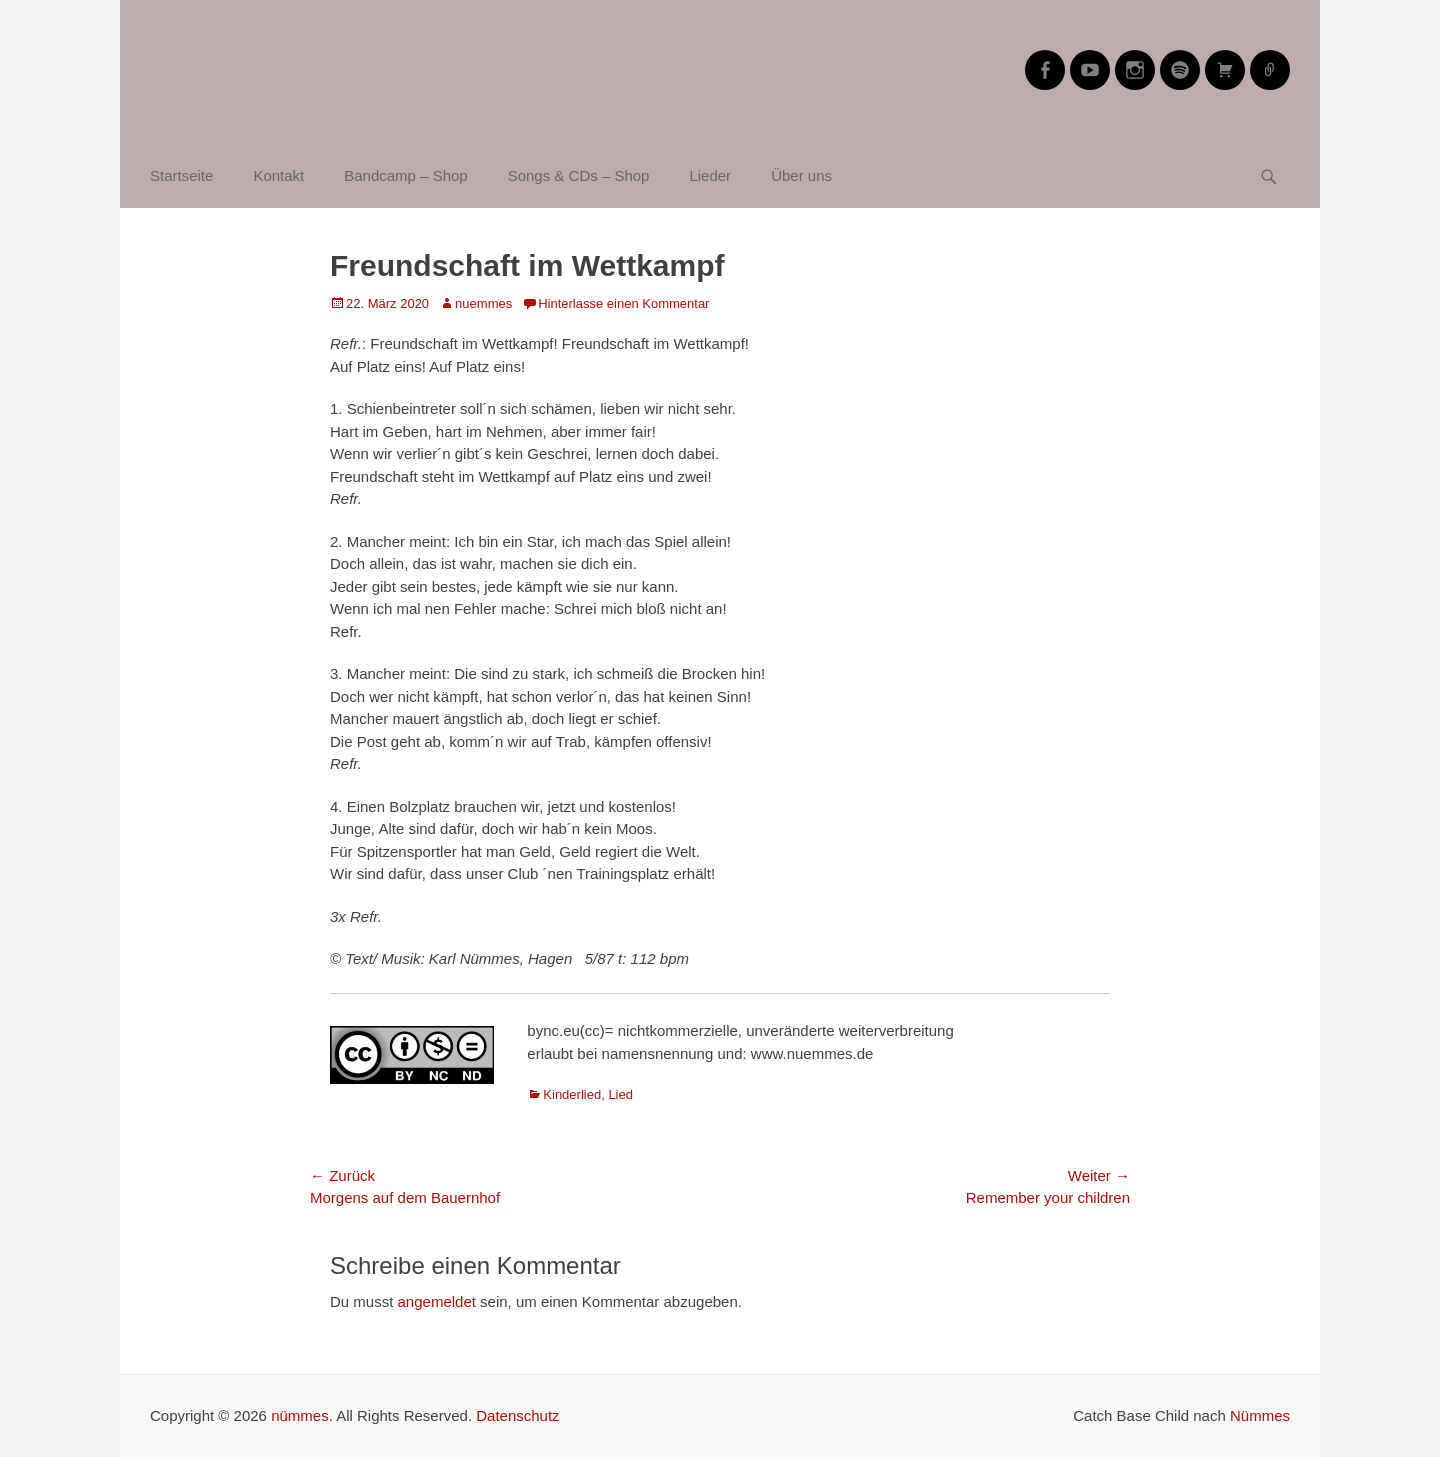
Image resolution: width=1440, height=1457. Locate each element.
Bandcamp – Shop (405, 175)
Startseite (181, 175)
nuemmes (483, 303)
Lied (620, 1094)
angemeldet (437, 1301)
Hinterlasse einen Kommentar (623, 303)
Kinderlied (572, 1094)
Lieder (710, 175)
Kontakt (278, 175)
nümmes (300, 1415)
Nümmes (1260, 1415)
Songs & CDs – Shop (579, 175)
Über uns (801, 175)
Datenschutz (517, 1415)
